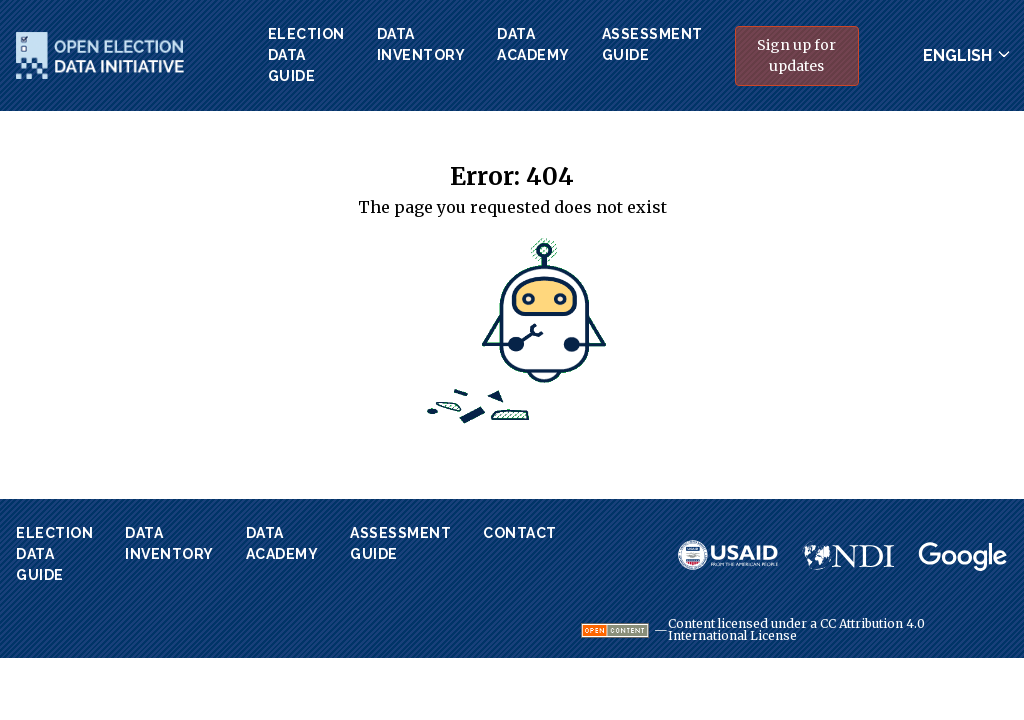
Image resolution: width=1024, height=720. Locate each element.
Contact (520, 533)
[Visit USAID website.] (728, 555)
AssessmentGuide (652, 44)
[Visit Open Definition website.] (615, 630)
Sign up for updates (796, 55)
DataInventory (421, 44)
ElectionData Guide (306, 55)
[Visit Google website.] (963, 557)
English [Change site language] (957, 55)
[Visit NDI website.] (848, 555)
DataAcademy (533, 44)
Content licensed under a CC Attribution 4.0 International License (796, 630)
